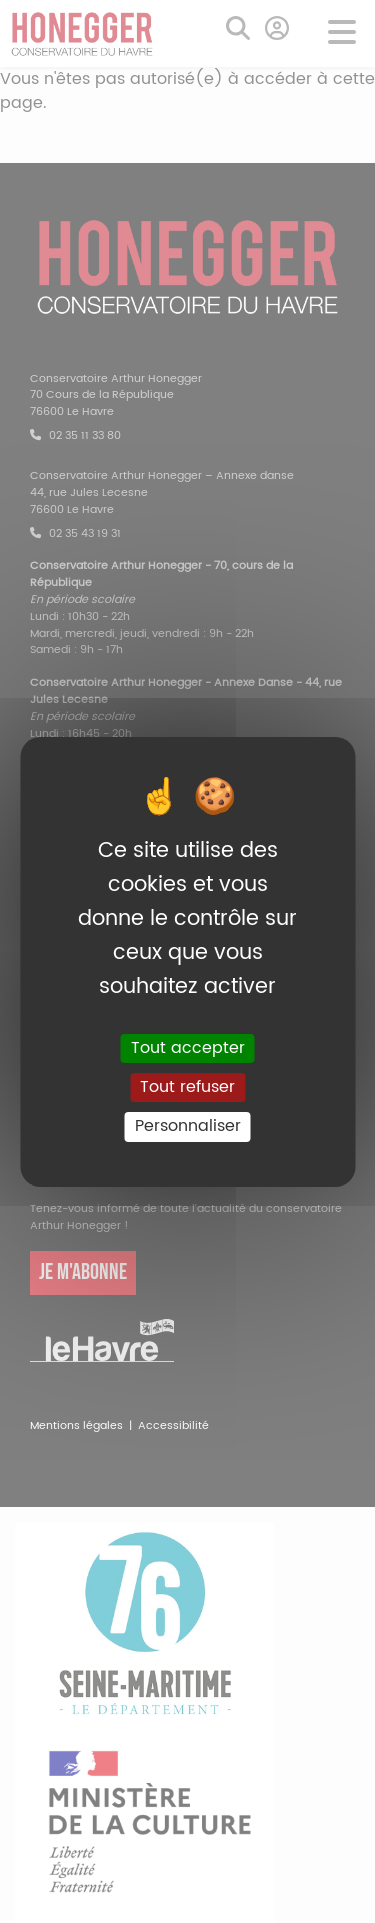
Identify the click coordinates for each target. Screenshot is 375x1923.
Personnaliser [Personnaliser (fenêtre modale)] (188, 1126)
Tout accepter (188, 1048)
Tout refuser (187, 1087)
